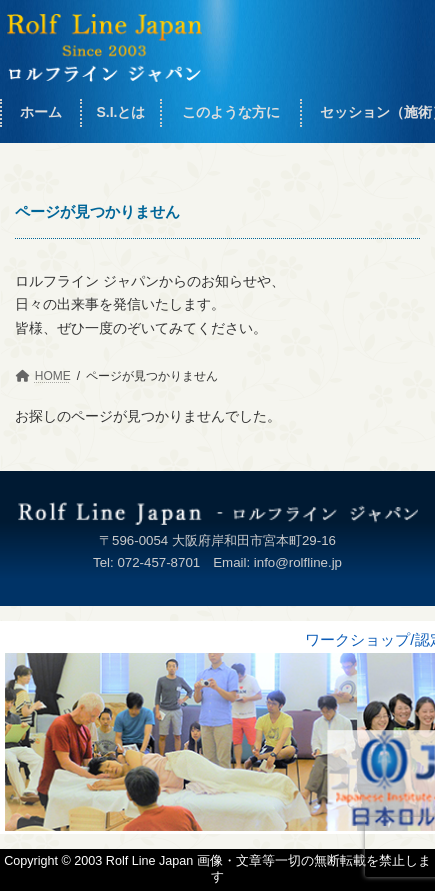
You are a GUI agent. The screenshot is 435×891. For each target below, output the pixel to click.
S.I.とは (120, 112)
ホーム (41, 112)
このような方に (231, 112)
